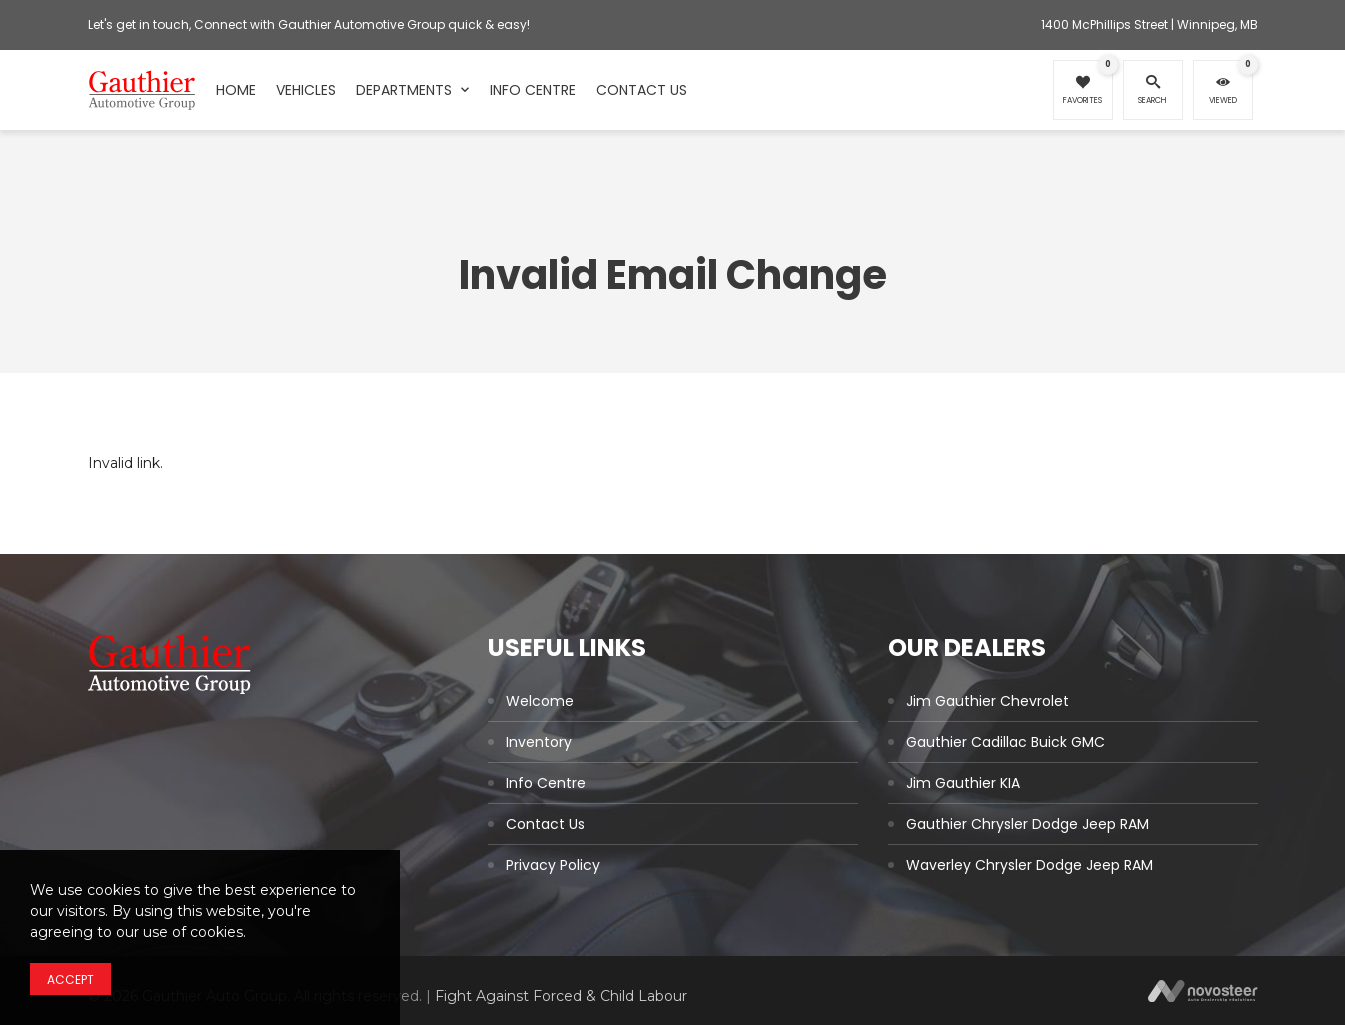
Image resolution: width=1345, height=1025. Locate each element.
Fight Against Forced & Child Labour (561, 996)
